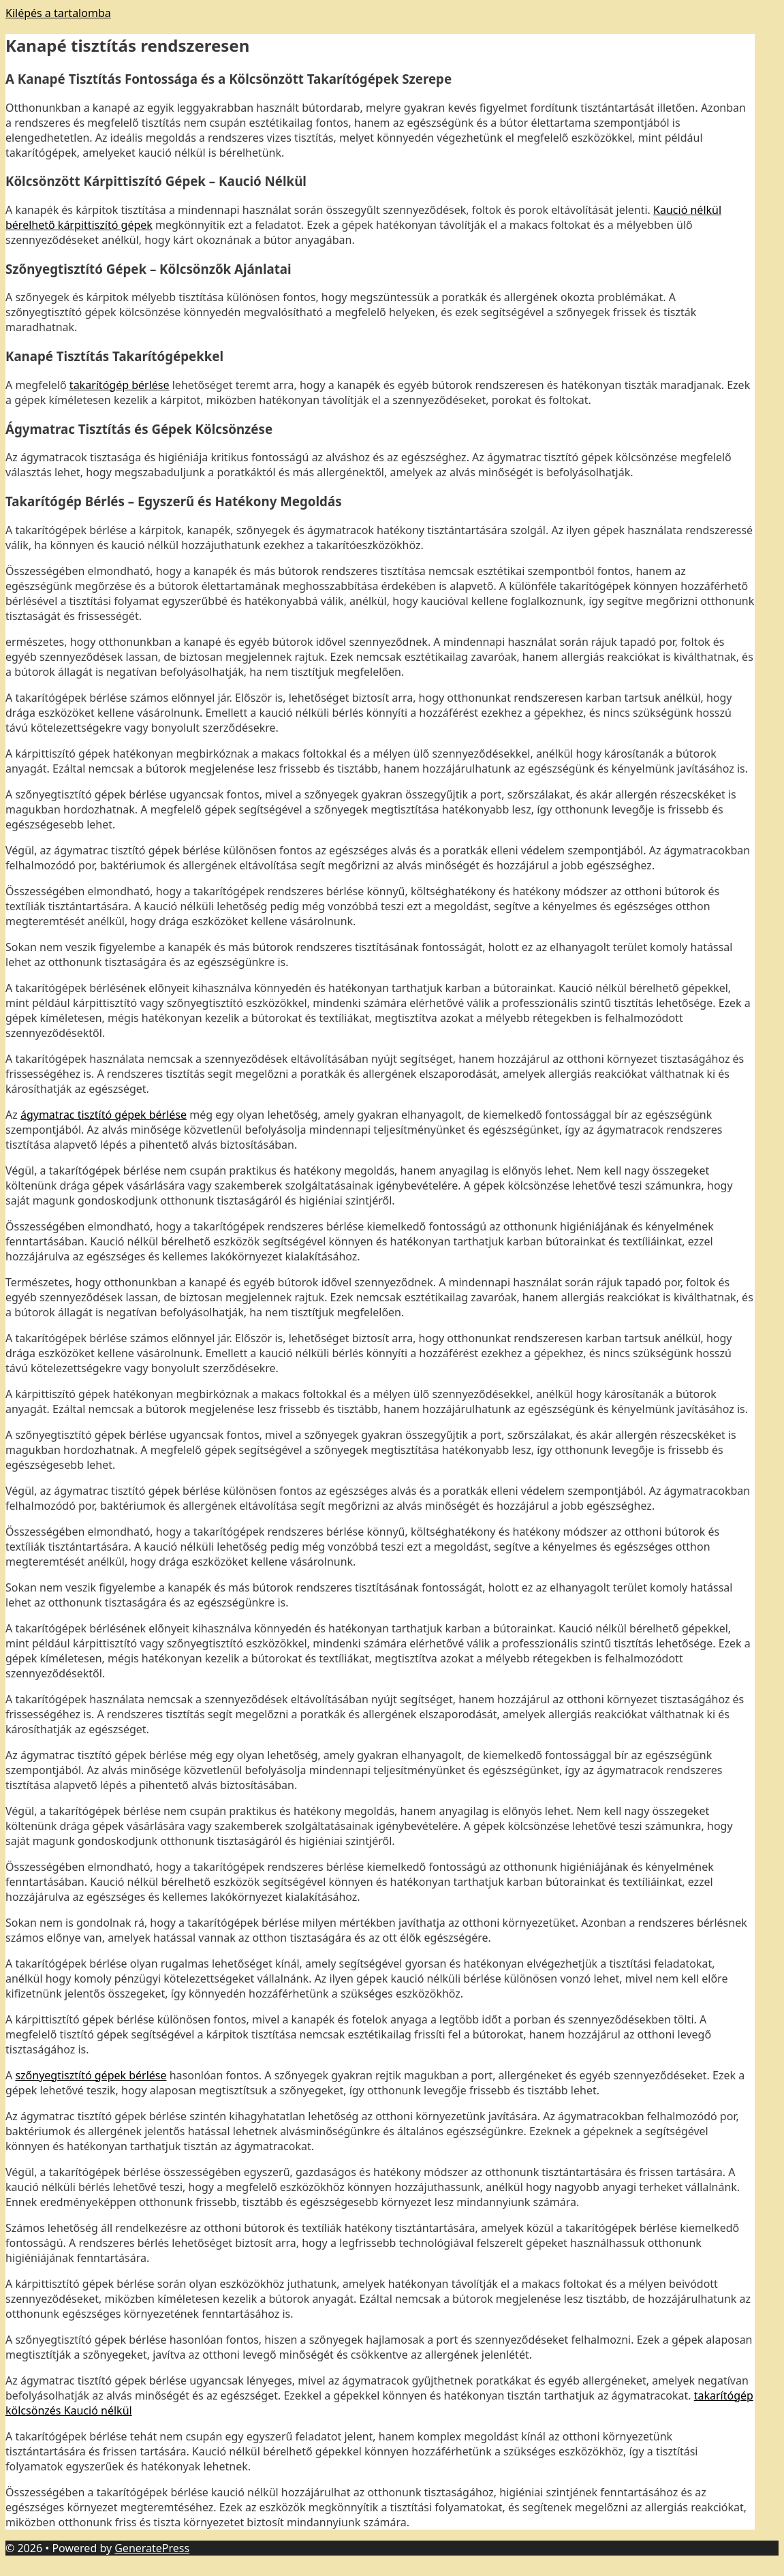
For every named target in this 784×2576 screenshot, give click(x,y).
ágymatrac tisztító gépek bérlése (103, 1114)
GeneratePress (151, 2548)
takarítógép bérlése (119, 384)
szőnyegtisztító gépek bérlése (90, 2075)
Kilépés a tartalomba (58, 12)
